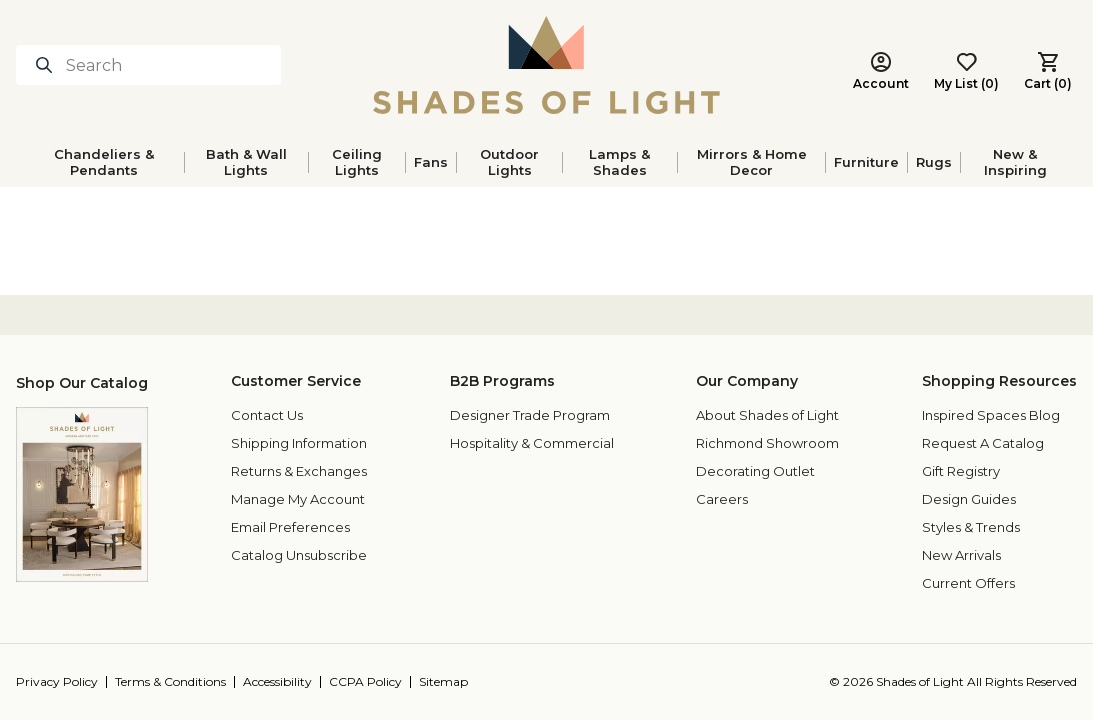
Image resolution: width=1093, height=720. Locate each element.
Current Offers (968, 583)
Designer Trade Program (530, 415)
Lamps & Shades (619, 162)
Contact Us (267, 415)
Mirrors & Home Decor (752, 162)
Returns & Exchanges (299, 471)
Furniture (866, 162)
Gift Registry (961, 471)
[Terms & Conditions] (179, 682)
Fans (431, 162)
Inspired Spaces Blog (991, 415)
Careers (722, 499)
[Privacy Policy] (65, 682)
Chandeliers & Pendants (104, 162)
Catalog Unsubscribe (299, 555)
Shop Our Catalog (82, 383)
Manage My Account (298, 499)
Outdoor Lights (509, 162)
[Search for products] (48, 65)
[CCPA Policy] (374, 682)
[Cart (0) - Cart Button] (1048, 72)
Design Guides (969, 499)
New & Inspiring (1015, 162)
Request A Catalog (983, 443)
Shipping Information (299, 443)
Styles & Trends (971, 527)
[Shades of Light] (546, 65)
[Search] (148, 65)
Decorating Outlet (755, 471)
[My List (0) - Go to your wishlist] (966, 72)
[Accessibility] (286, 682)
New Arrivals (961, 555)
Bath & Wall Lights (246, 162)
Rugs (934, 162)
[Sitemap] (447, 682)
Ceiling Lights (357, 162)
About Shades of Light (767, 415)
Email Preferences (290, 527)
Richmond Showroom (767, 443)
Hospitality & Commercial (532, 443)
